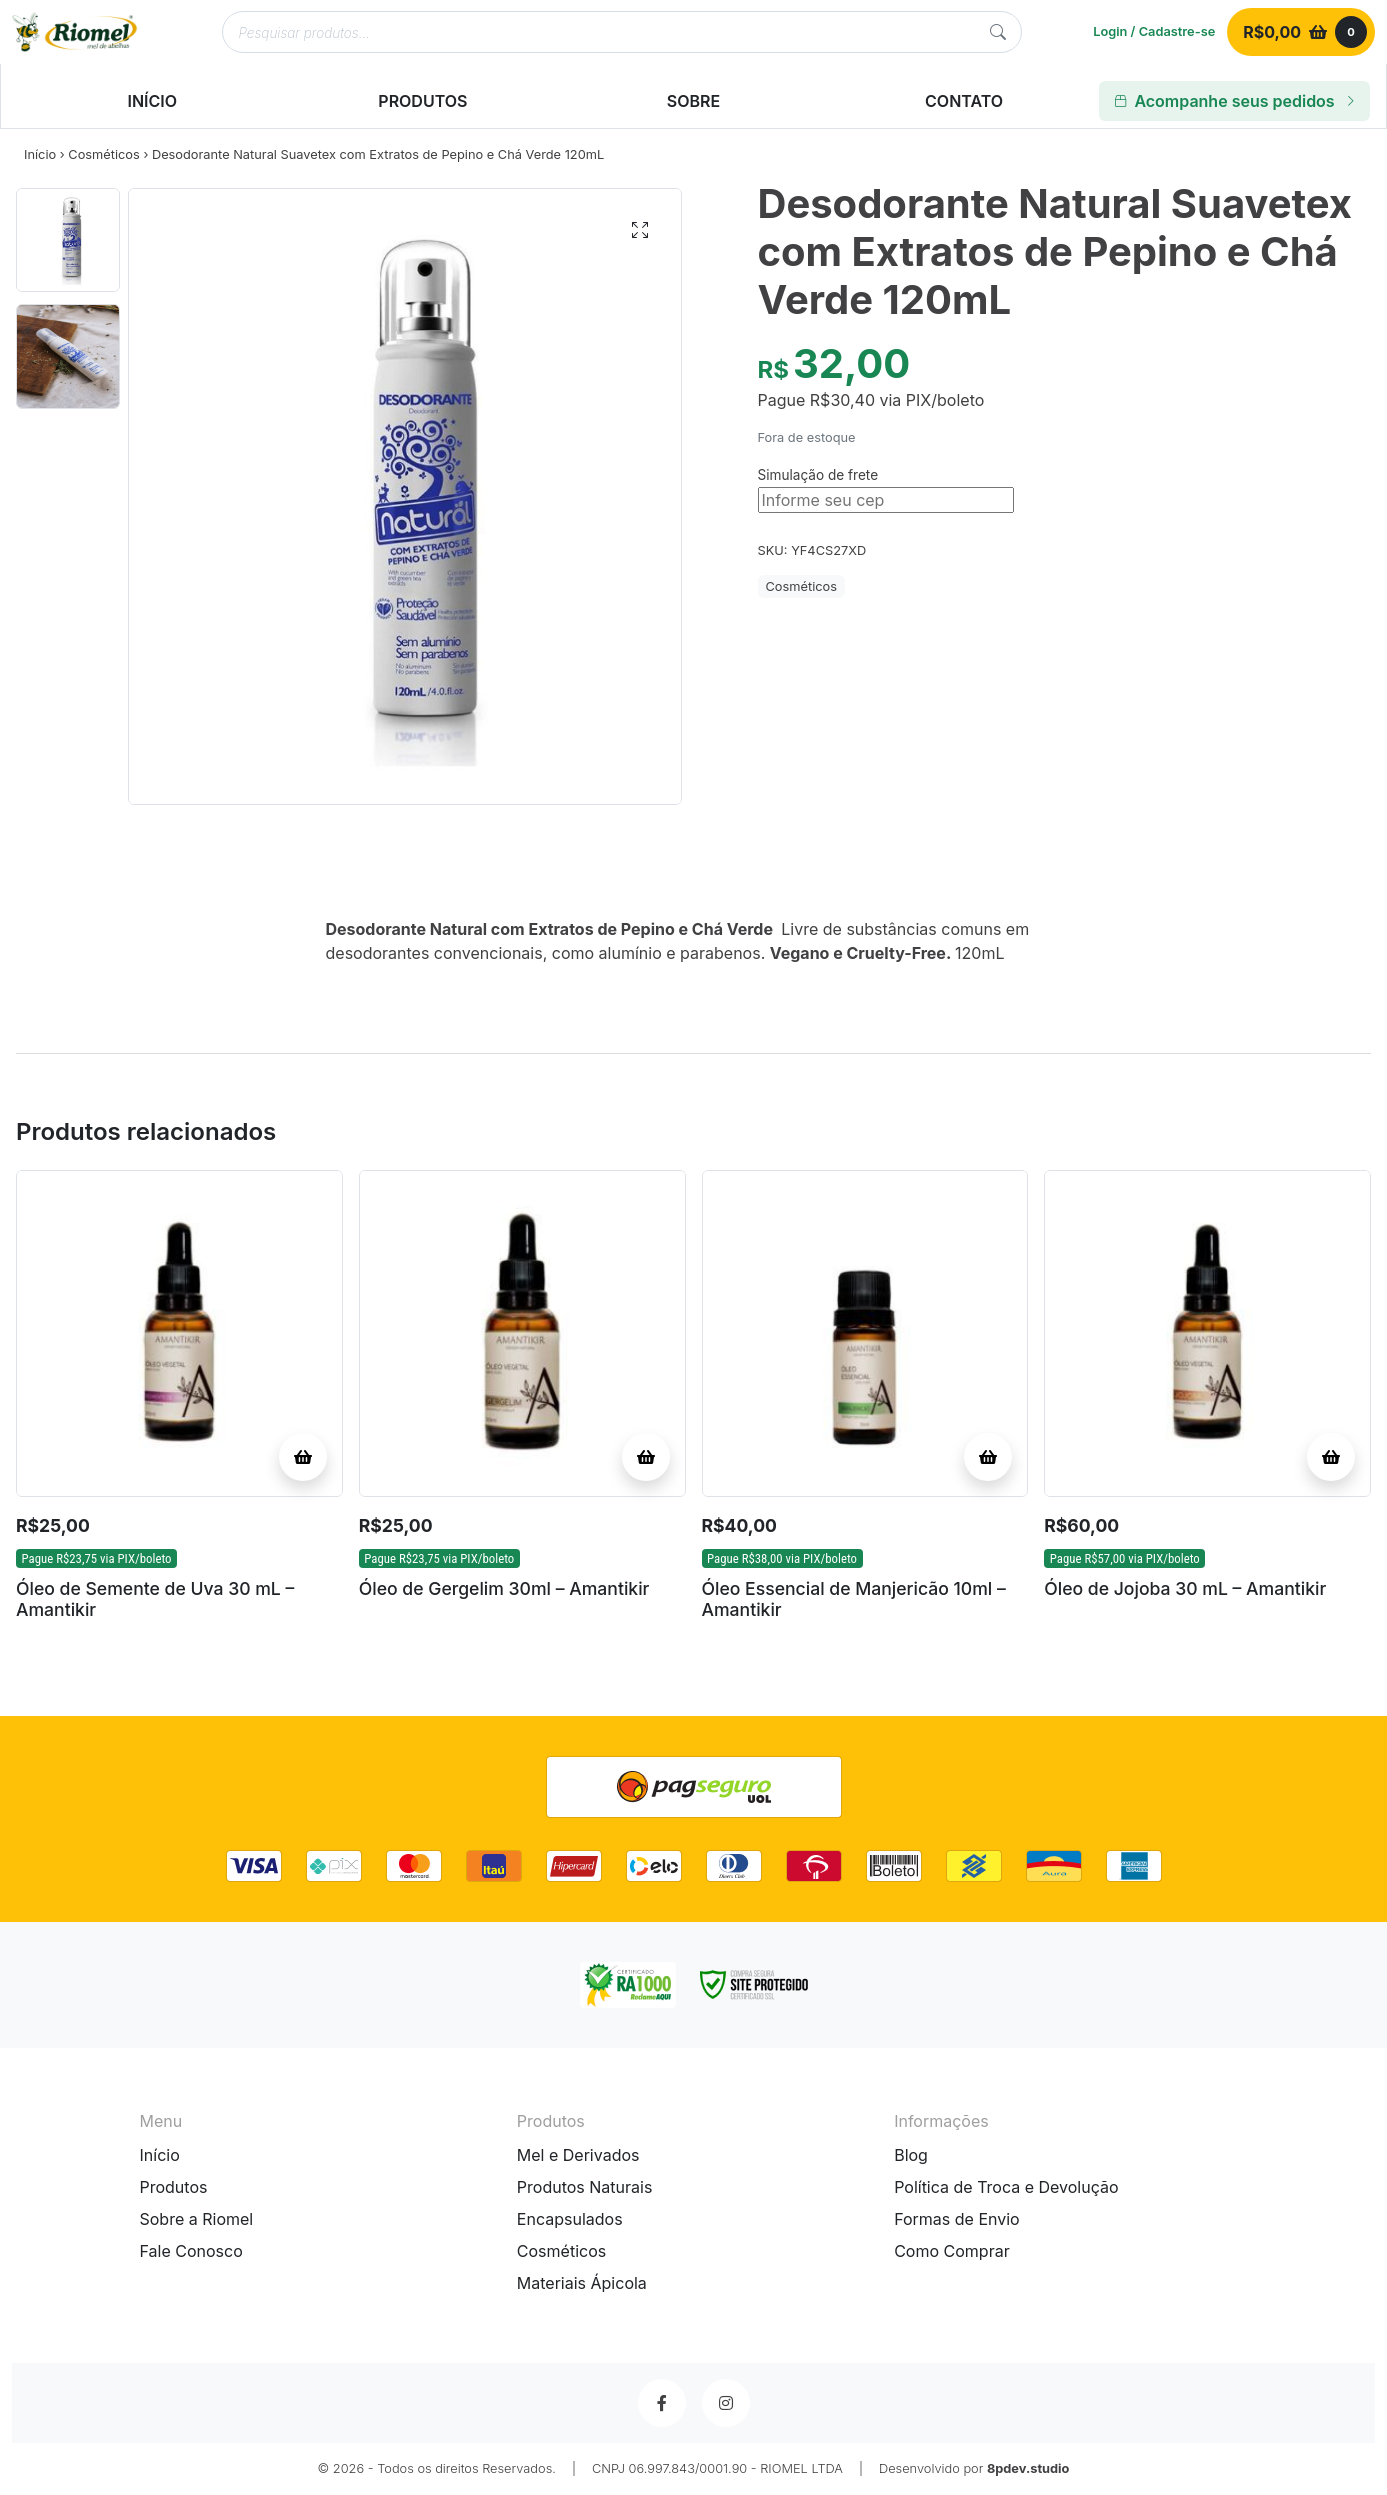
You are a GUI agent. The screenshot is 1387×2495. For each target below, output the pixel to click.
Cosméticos (103, 154)
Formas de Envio (957, 2219)
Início (40, 154)
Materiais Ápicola (582, 2283)
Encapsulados (570, 2219)
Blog (911, 2155)
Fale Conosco (191, 2251)
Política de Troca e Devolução (1006, 2187)
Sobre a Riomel (197, 2219)
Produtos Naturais (585, 2187)
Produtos (174, 2187)
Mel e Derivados (578, 2155)
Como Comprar (952, 2251)
